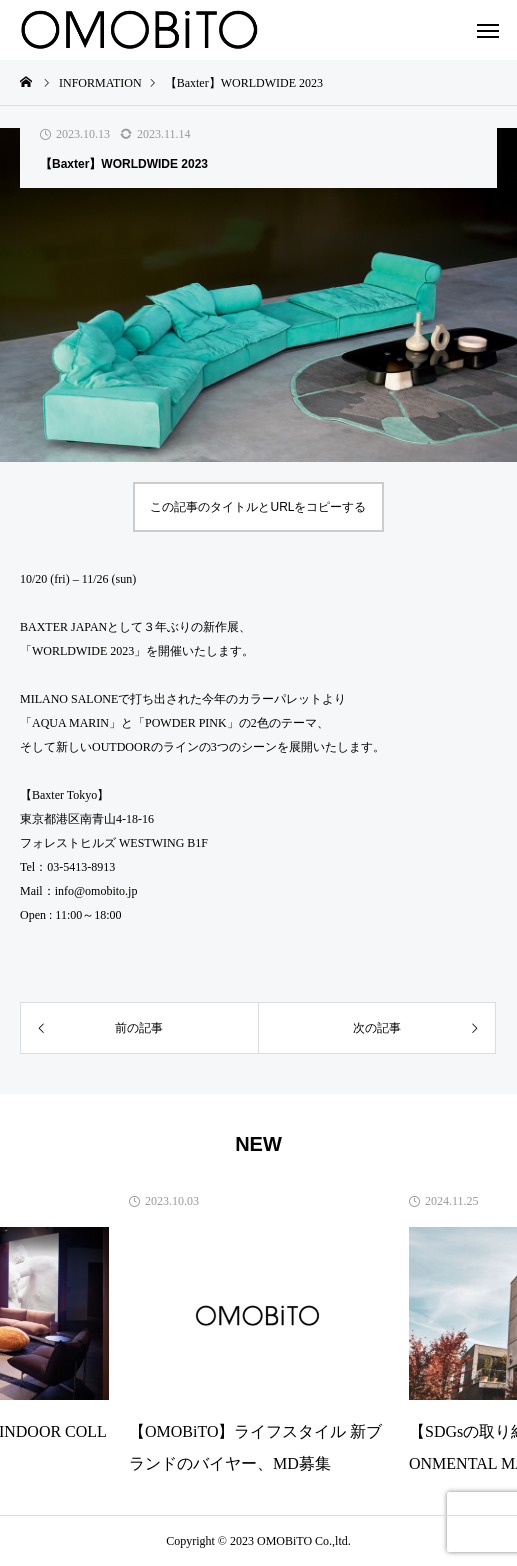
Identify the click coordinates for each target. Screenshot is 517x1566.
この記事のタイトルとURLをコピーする (258, 507)
